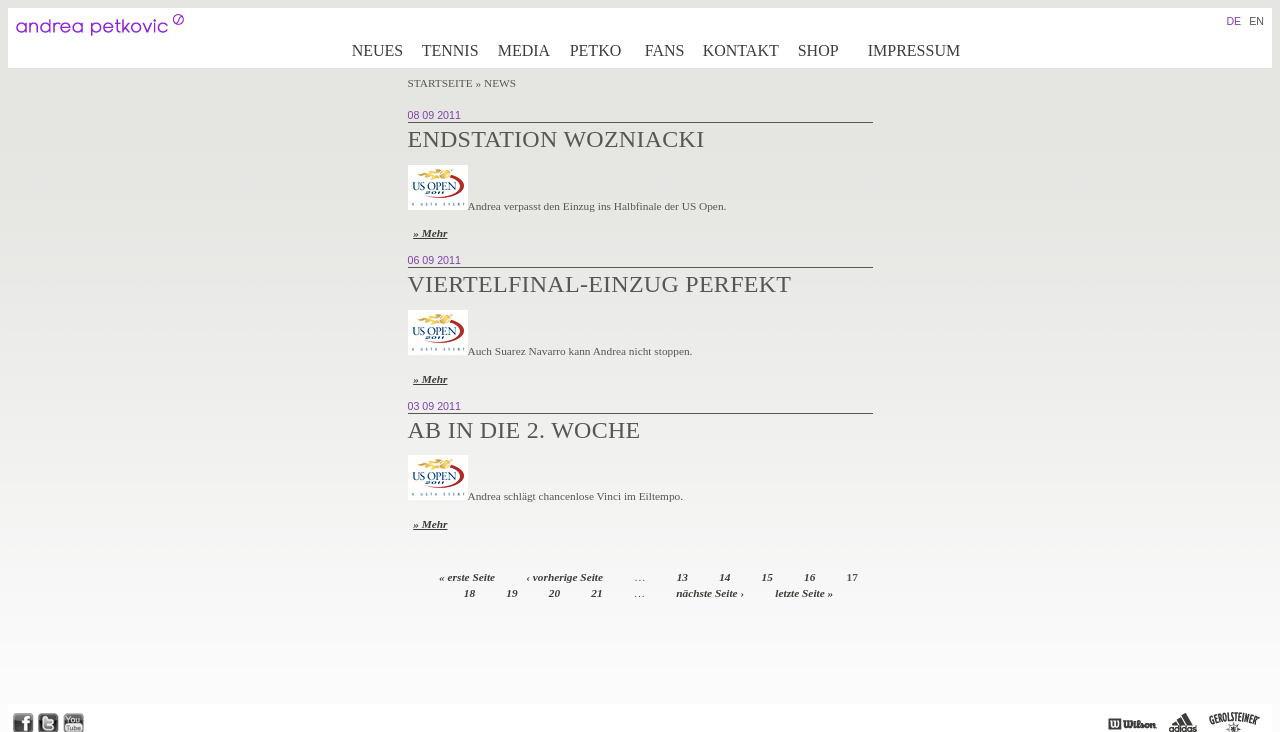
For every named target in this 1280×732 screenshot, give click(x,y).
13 (682, 577)
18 (469, 593)
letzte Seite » (804, 593)
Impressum (914, 50)
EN (1256, 21)
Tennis (450, 50)
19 (511, 593)
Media (524, 50)
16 (809, 577)
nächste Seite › (710, 593)
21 (596, 593)
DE (1233, 21)
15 (767, 577)
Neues (378, 50)
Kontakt (741, 50)
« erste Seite (467, 577)
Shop (818, 50)
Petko (596, 50)
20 (554, 593)
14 (724, 577)
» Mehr (430, 233)
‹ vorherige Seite (564, 577)
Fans (665, 50)
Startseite (440, 83)
